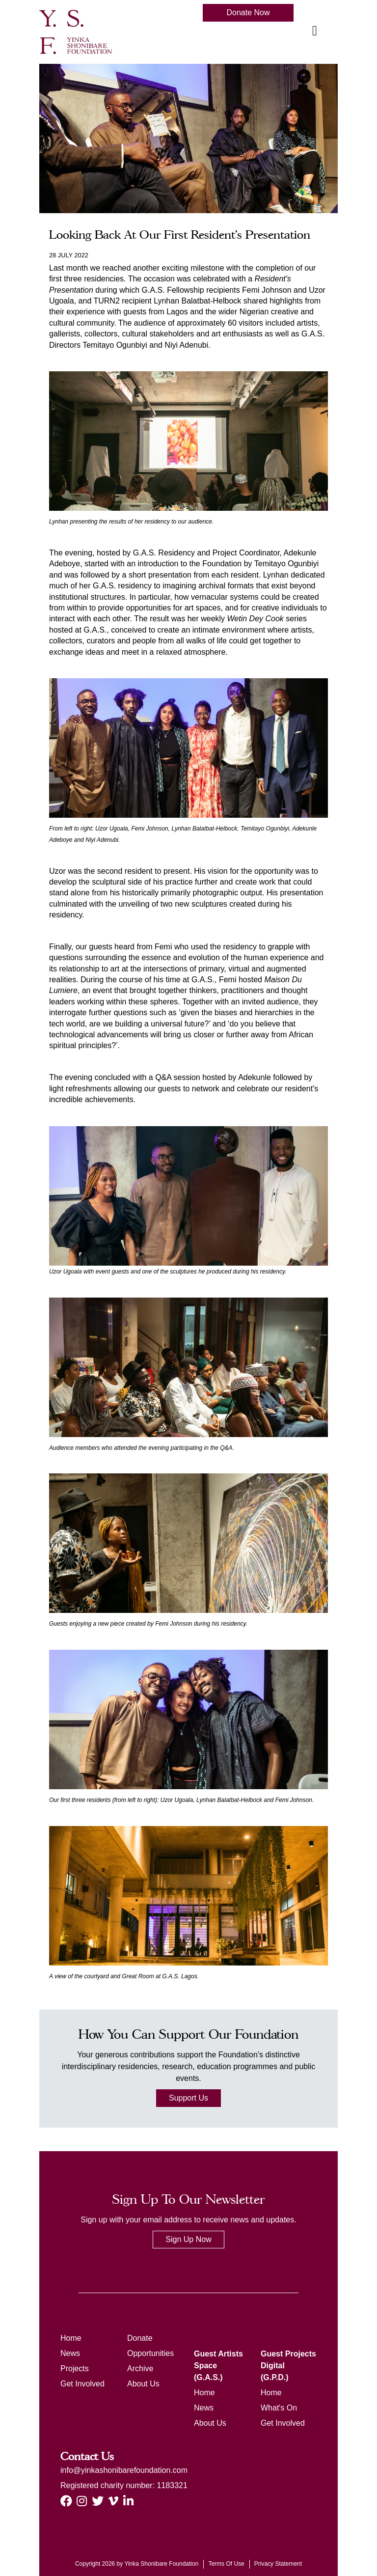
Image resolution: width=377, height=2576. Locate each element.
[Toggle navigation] (314, 31)
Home (70, 2338)
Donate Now (247, 12)
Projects (74, 2368)
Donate (140, 2338)
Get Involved (82, 2384)
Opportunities (150, 2353)
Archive (140, 2368)
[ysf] (75, 31)
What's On (279, 2408)
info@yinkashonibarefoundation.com (124, 2470)
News (70, 2353)
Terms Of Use (226, 2563)
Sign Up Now (188, 2239)
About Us (143, 2384)
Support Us (188, 2098)
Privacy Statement (278, 2563)
